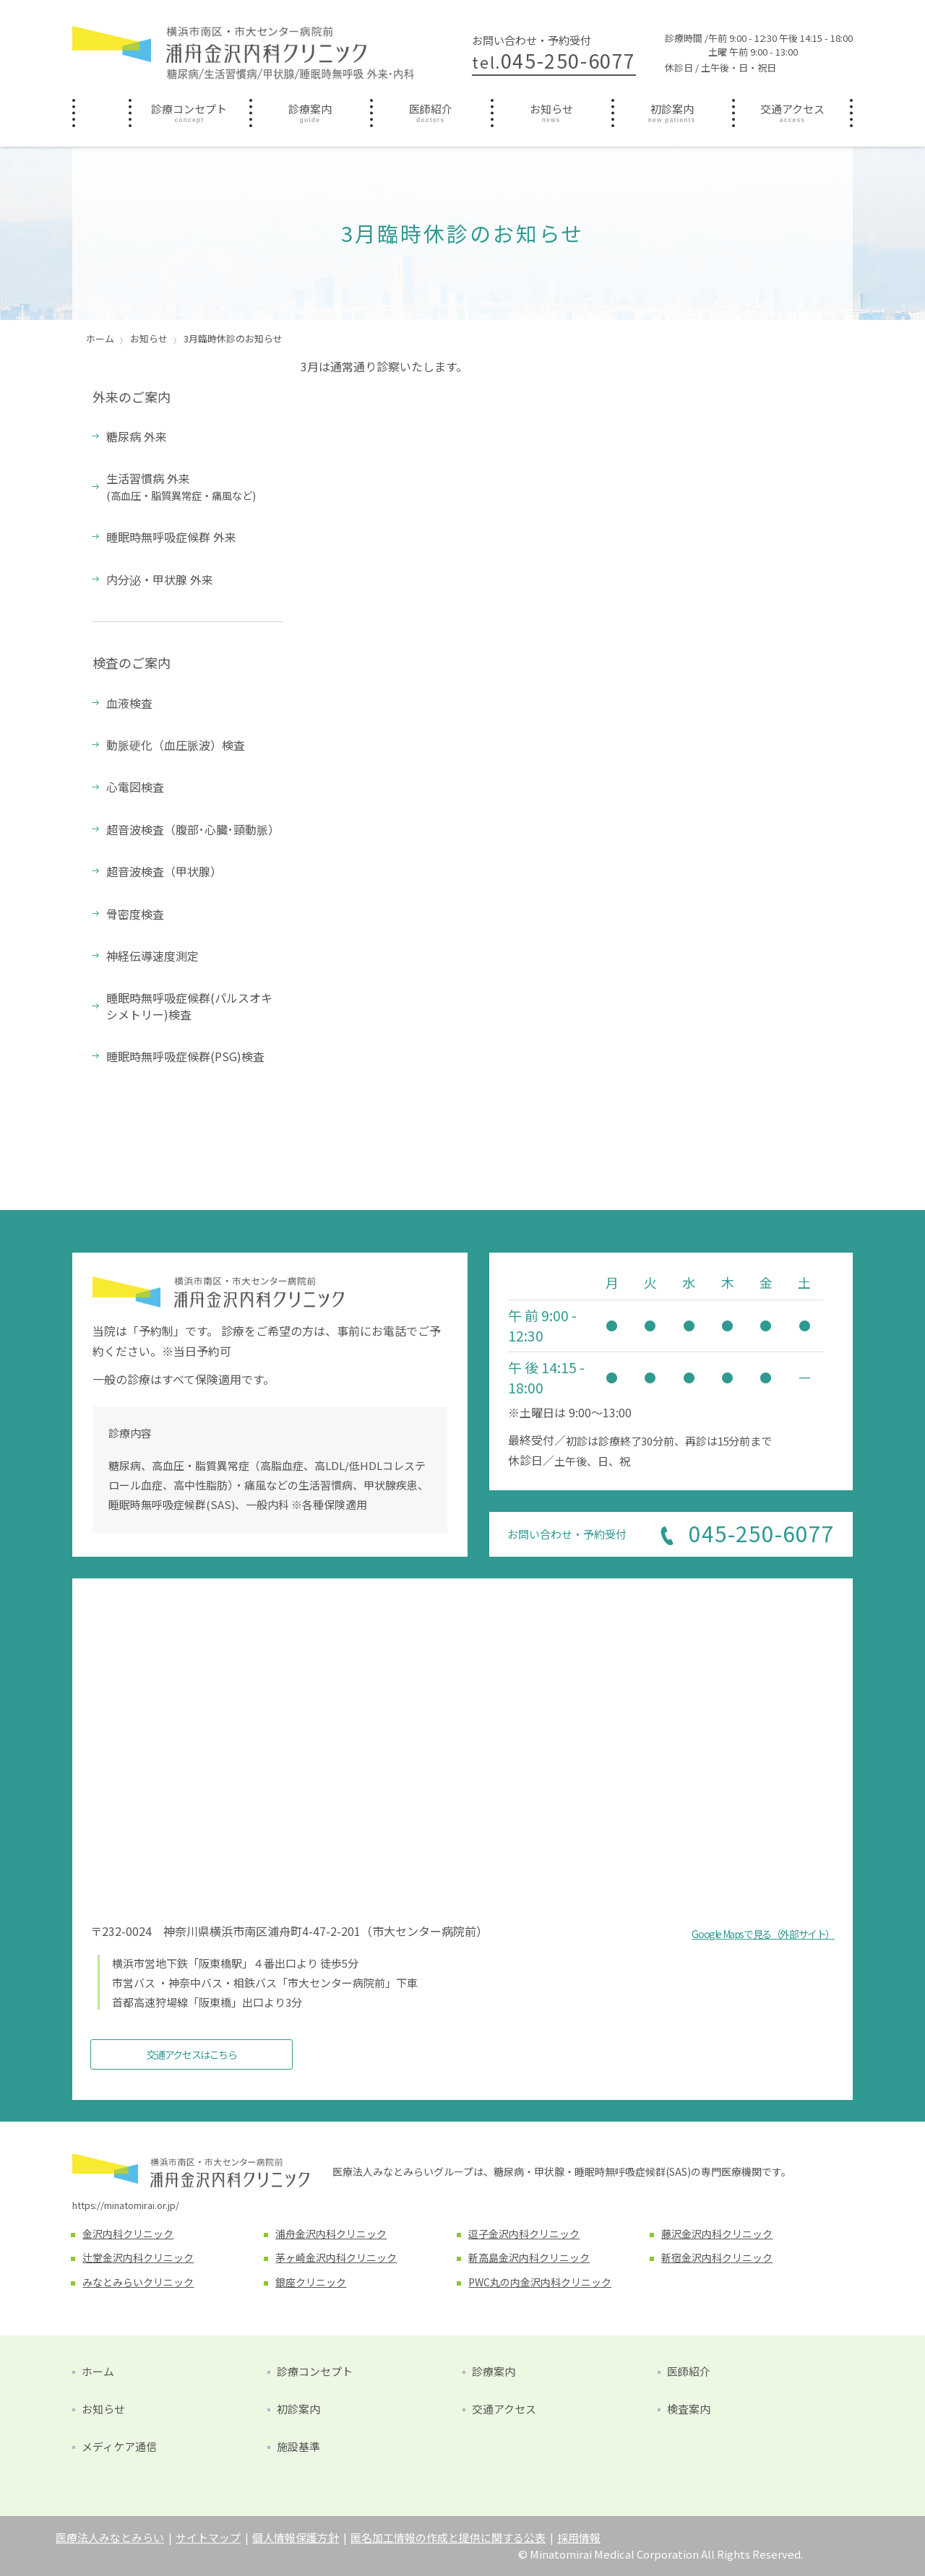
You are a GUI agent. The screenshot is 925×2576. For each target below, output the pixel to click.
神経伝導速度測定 (152, 955)
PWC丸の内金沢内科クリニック (539, 2282)
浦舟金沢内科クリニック (331, 2233)
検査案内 (688, 2408)
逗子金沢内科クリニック (524, 2233)
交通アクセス (792, 108)
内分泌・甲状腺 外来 (159, 579)
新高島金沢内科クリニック (529, 2257)
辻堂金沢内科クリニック (138, 2257)
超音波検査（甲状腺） (164, 871)
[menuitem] (100, 113)
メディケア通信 (119, 2446)
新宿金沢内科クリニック (717, 2257)
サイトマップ (208, 2537)
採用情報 (579, 2537)
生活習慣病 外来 (181, 486)
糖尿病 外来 (136, 436)
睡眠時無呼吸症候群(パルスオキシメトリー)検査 (189, 1005)
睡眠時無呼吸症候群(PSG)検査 (185, 1056)
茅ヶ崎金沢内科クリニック (336, 2257)
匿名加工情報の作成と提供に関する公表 (448, 2537)
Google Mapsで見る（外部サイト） (763, 1934)
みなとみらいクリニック (138, 2282)
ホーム (100, 108)
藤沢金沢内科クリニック (717, 2233)
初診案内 (672, 108)
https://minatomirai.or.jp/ (125, 2205)
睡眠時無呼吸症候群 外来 (171, 536)
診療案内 (310, 108)
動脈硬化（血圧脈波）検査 (175, 744)
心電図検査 (135, 786)
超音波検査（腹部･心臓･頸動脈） (193, 829)
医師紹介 (430, 108)
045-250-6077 (554, 60)
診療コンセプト (189, 108)
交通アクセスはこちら (192, 2054)
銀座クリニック (310, 2282)
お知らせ (551, 108)
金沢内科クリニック (127, 2233)
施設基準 (298, 2446)
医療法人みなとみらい (110, 2537)
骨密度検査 (135, 913)
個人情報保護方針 (295, 2537)
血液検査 (129, 703)
